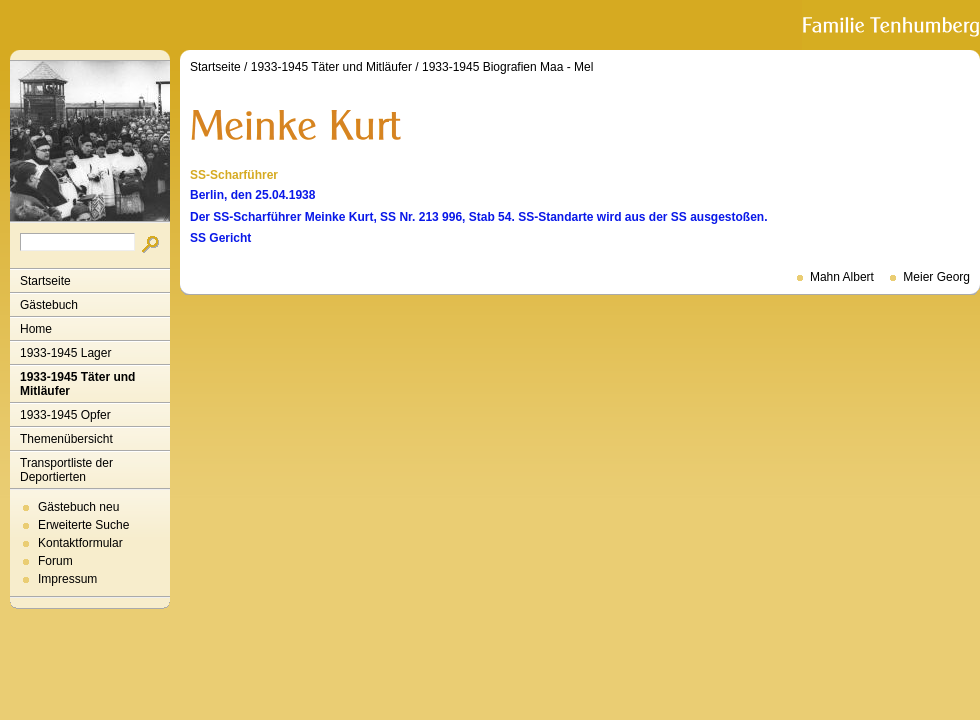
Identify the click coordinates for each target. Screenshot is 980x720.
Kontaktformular (80, 543)
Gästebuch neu (78, 507)
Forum (55, 561)
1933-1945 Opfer (65, 415)
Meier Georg (936, 277)
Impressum (67, 579)
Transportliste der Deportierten (66, 470)
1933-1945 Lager (65, 353)
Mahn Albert (842, 277)
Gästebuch (49, 305)
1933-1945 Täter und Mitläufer (77, 384)
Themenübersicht (66, 439)
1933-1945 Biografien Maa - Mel (507, 67)
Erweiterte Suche (83, 525)
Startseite (45, 281)
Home (36, 329)
